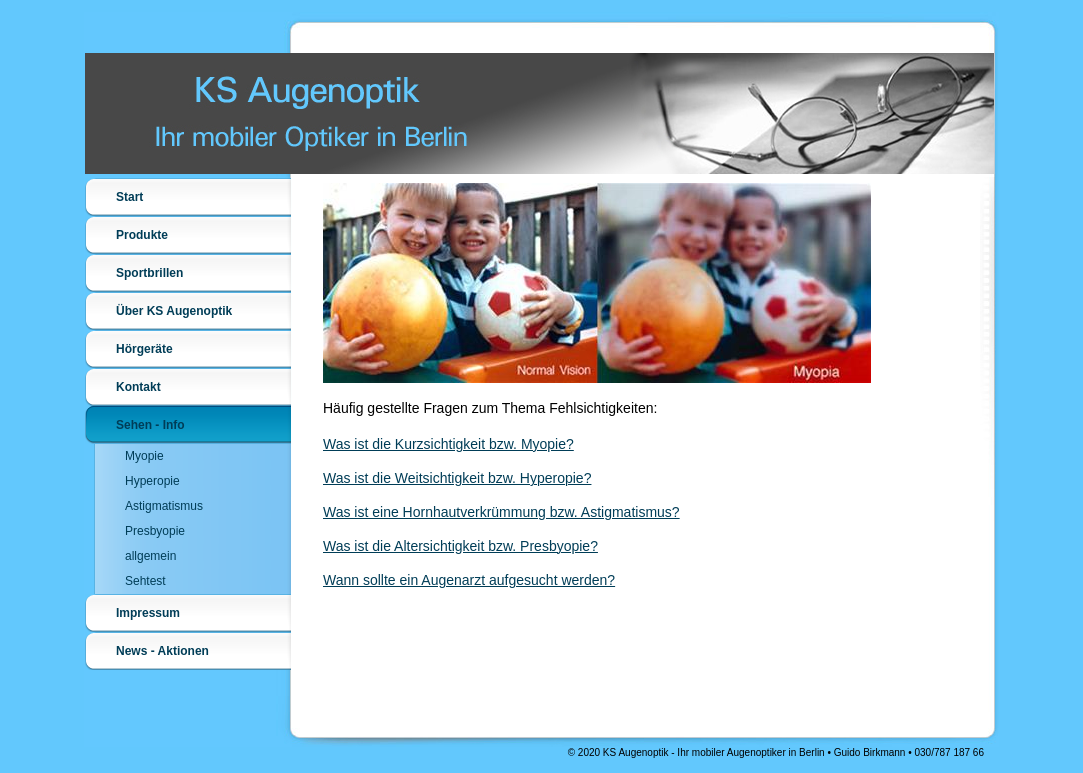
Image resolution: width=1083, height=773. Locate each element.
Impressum (148, 613)
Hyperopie (152, 481)
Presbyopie (155, 531)
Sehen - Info (150, 425)
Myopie (144, 456)
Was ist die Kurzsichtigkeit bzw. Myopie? (448, 444)
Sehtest (145, 581)
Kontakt (138, 387)
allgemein (150, 556)
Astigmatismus (164, 506)
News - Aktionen (162, 651)
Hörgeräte (144, 349)
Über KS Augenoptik (174, 311)
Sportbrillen (149, 273)
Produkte (142, 235)
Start (129, 197)
